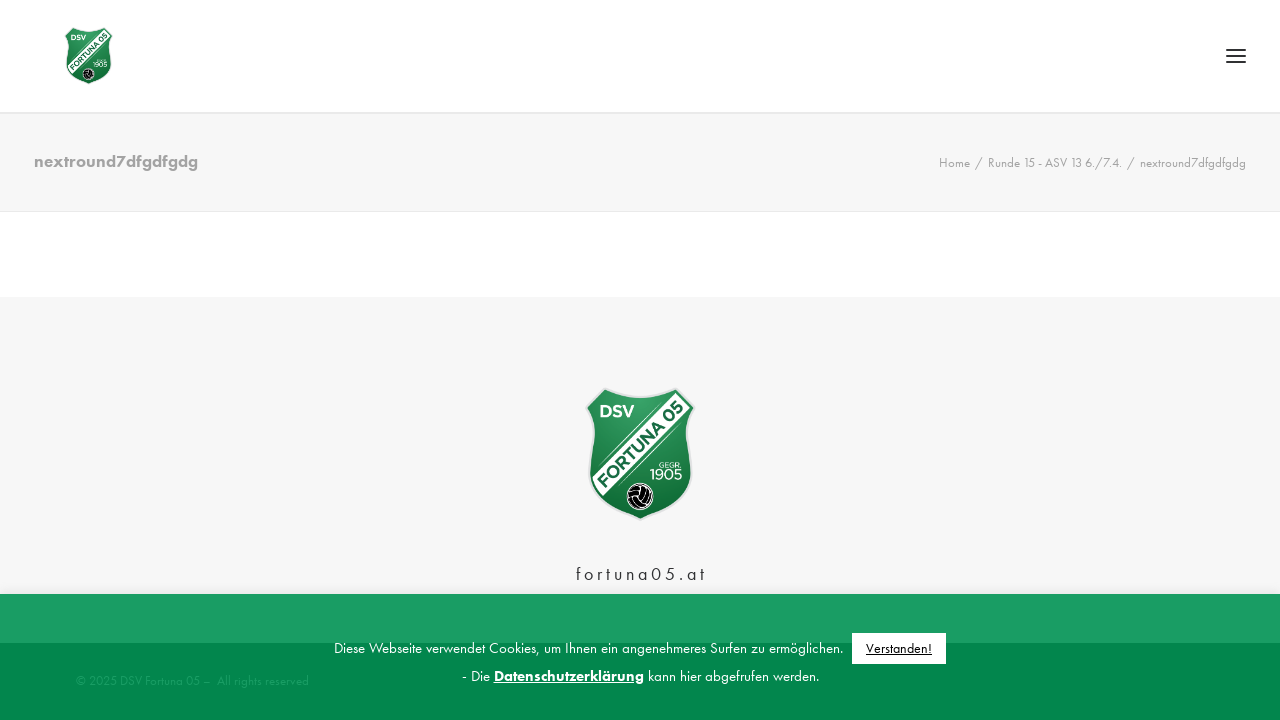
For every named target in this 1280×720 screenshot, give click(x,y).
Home (954, 204)
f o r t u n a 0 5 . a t (640, 573)
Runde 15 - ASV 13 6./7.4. (1055, 204)
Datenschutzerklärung (569, 676)
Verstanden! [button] (899, 648)
